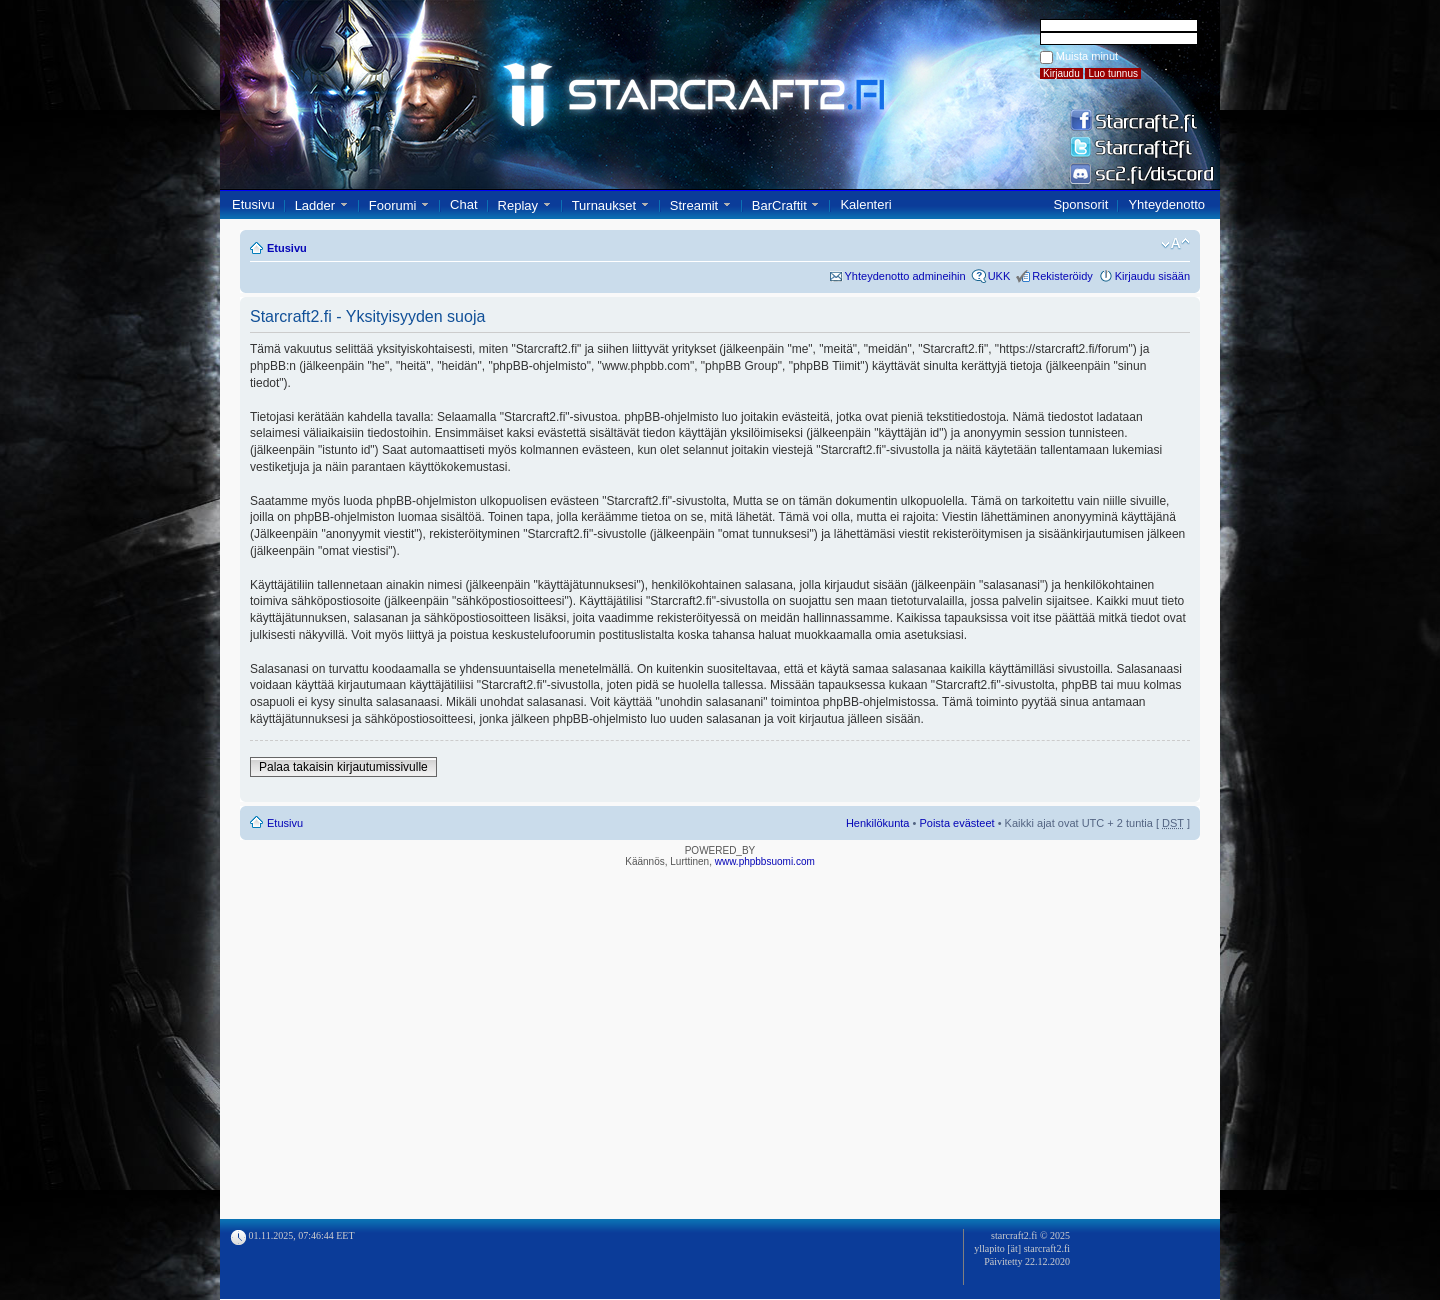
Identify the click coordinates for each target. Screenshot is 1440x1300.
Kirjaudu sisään (1152, 276)
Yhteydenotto (1166, 204)
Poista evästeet (956, 823)
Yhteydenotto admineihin (905, 276)
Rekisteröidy (1062, 276)
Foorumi (393, 205)
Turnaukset (604, 205)
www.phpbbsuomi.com (765, 861)
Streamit (694, 205)
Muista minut (1087, 56)
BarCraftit (779, 205)
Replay (518, 205)
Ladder (315, 205)
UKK (999, 276)
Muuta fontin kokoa (1175, 244)
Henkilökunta (878, 823)
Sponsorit (1080, 204)
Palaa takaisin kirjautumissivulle (343, 767)
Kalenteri (865, 204)
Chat (463, 204)
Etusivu (253, 204)
